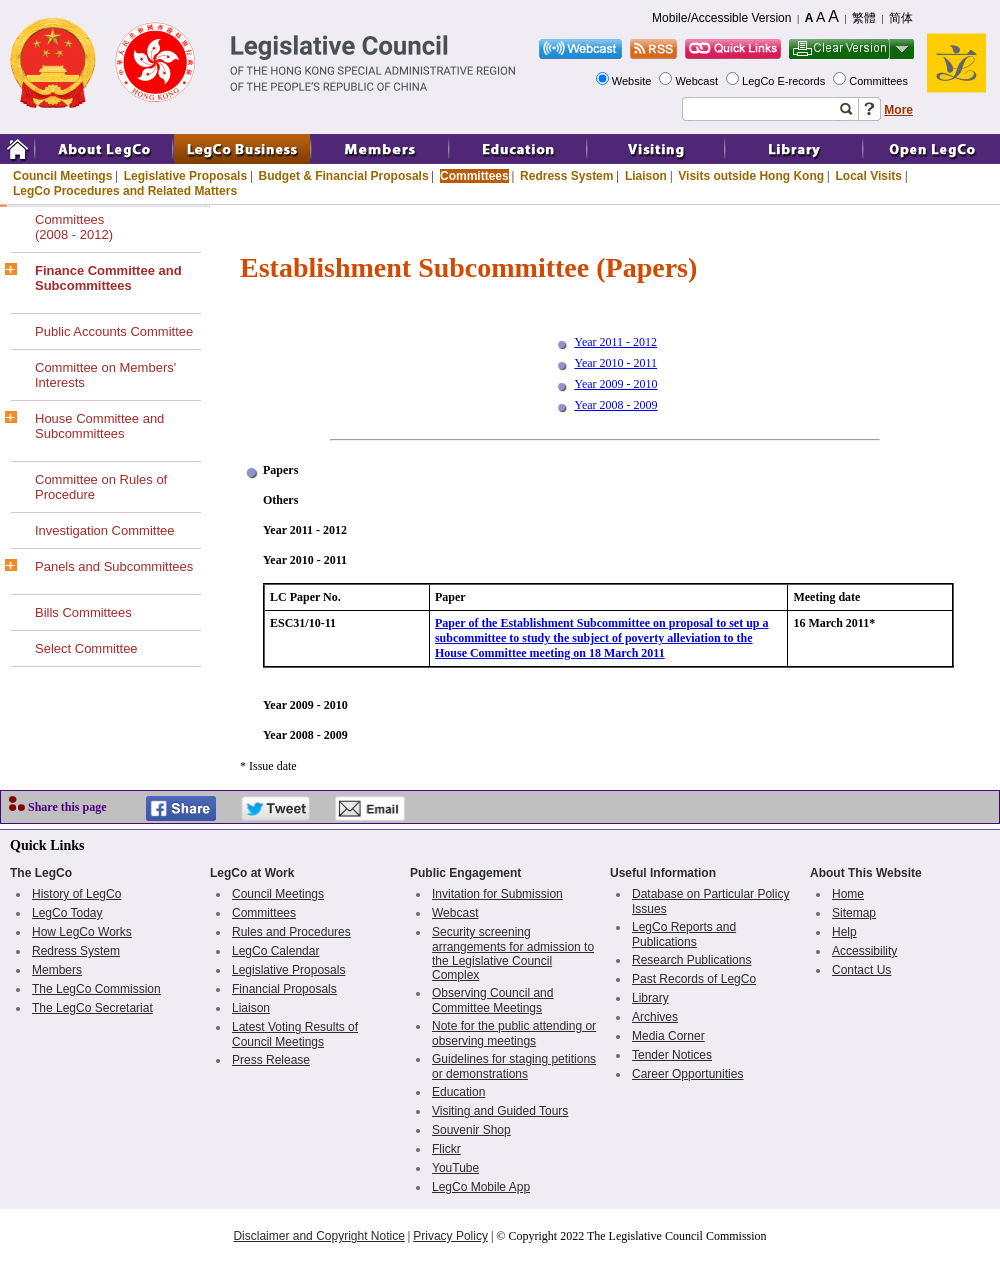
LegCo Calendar (275, 951)
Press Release (271, 1060)
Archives (655, 1017)
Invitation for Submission (497, 894)
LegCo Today (67, 913)
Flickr (446, 1149)
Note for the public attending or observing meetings (514, 1033)
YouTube (455, 1168)
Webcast (698, 81)
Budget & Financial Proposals (344, 176)
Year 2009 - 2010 (615, 384)
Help (844, 932)
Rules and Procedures (291, 932)
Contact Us (861, 970)
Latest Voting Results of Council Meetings (295, 1034)
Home (848, 894)
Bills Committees (83, 612)
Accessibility (864, 951)
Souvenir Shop (471, 1130)
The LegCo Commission (96, 989)
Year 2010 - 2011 (615, 363)
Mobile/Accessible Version (721, 18)
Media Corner (668, 1036)
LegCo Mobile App (481, 1187)
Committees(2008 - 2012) (74, 227)
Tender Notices (672, 1055)
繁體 (864, 18)
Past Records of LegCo (694, 979)
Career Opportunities (687, 1074)
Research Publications (691, 960)
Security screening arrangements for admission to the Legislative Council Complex (513, 953)
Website (633, 81)
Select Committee (86, 648)
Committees (880, 81)
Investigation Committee (104, 530)
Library (650, 998)
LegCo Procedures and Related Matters (125, 191)
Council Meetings (62, 176)
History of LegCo (76, 894)
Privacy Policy (450, 1236)
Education (458, 1092)
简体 (901, 18)
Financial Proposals (284, 989)
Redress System (566, 176)
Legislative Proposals (185, 176)
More (898, 110)
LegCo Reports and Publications (684, 934)
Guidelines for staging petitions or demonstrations (514, 1066)
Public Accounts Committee (114, 331)
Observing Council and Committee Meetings (492, 1000)
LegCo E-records (785, 81)
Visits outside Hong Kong (751, 176)
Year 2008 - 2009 (615, 405)
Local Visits (868, 176)
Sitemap (854, 913)
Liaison (646, 176)
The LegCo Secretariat (92, 1008)
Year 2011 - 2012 (615, 342)
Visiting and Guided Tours (500, 1111)
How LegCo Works (82, 932)
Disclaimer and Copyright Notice (318, 1236)
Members (57, 970)
